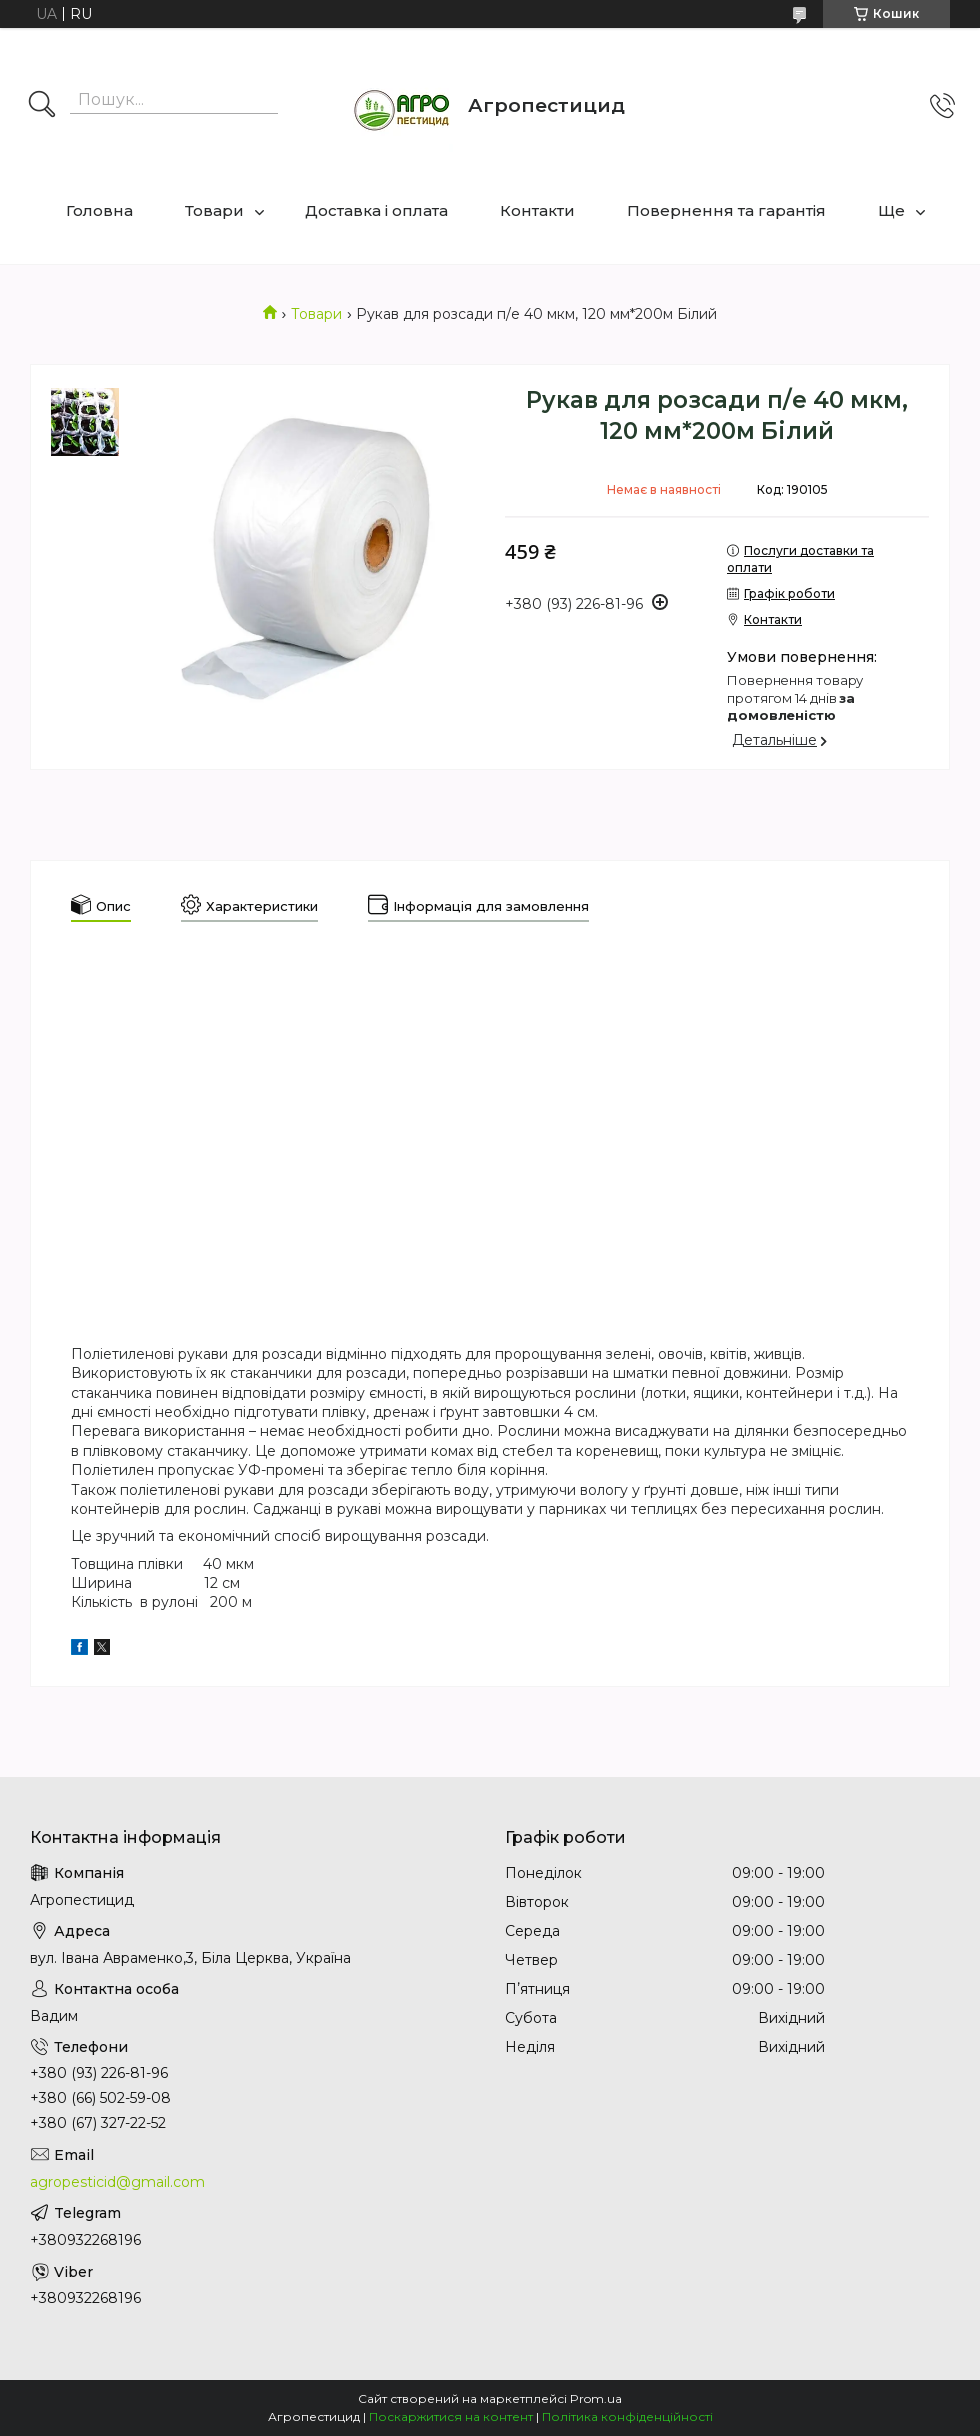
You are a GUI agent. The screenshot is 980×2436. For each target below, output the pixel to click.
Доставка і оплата (376, 210)
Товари (214, 210)
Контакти (537, 210)
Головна (99, 210)
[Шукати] (42, 106)
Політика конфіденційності (627, 2416)
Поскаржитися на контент (451, 2416)
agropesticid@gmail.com (117, 2182)
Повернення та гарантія (726, 210)
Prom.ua (596, 2398)
